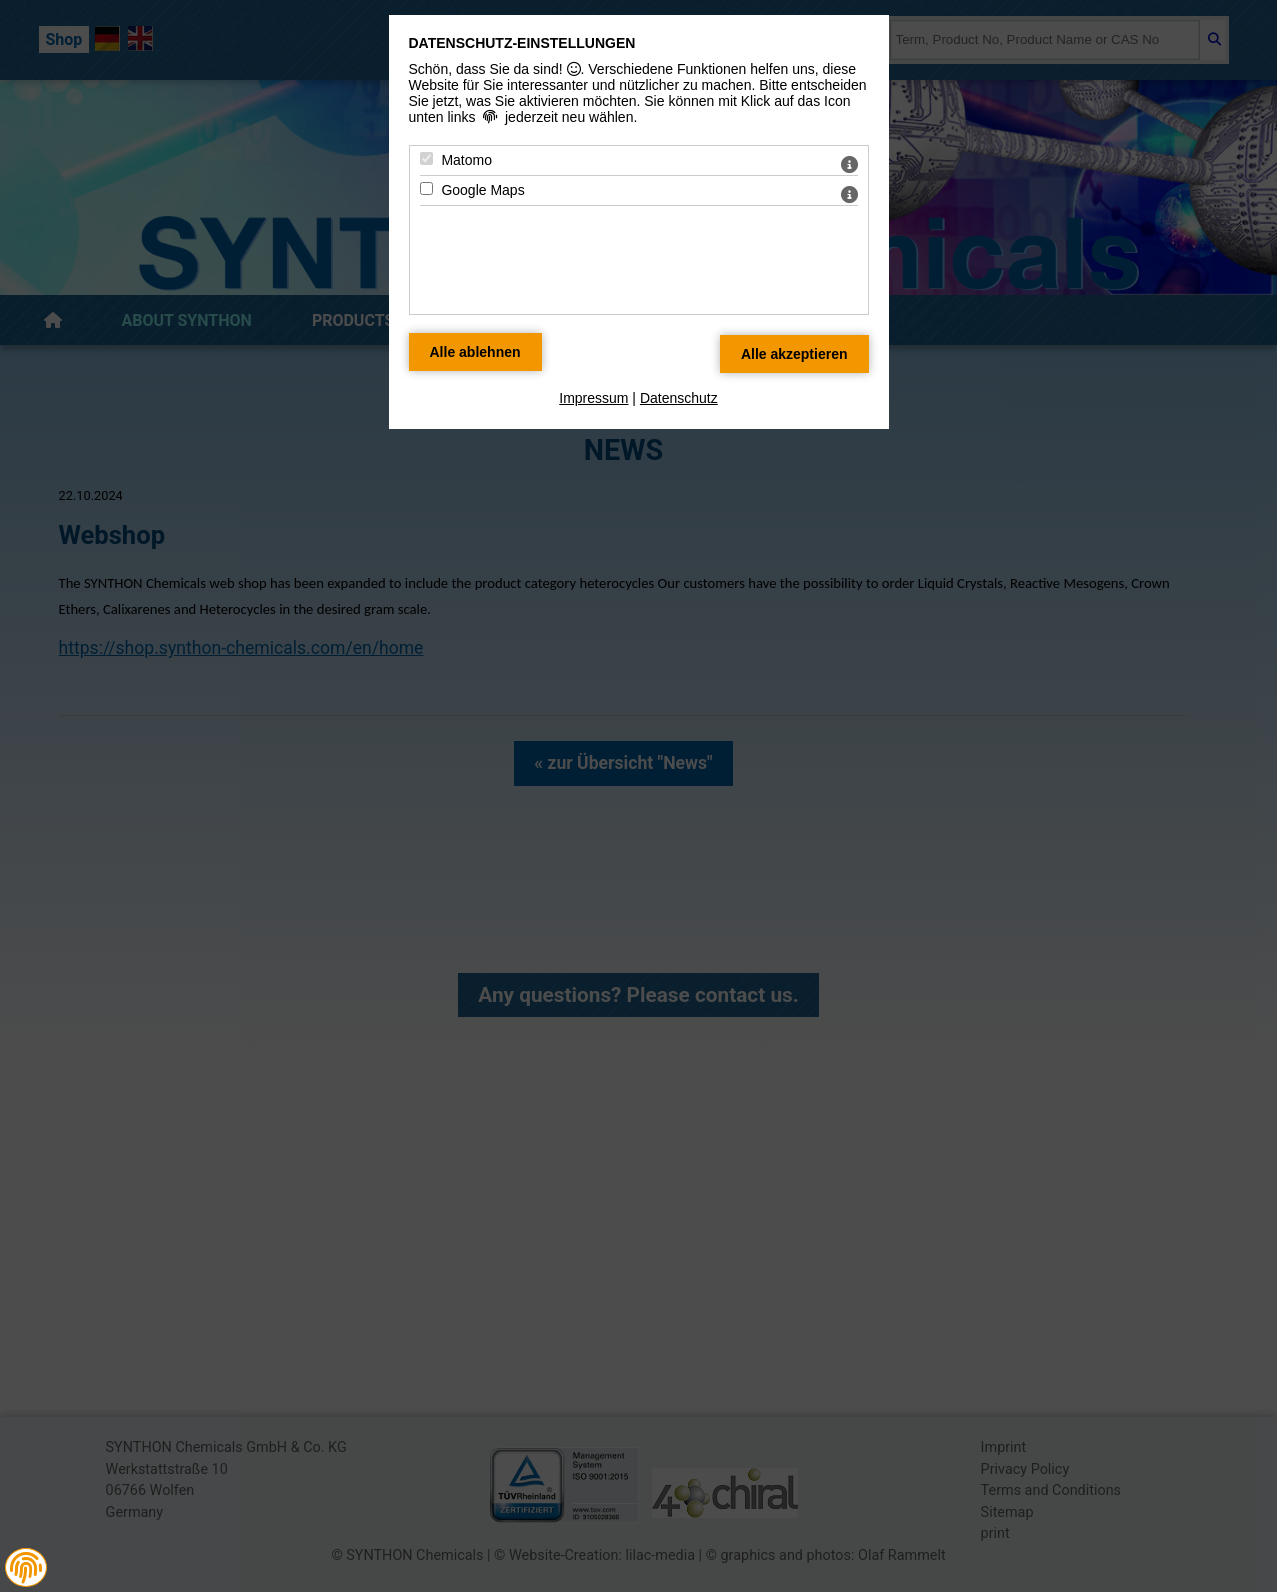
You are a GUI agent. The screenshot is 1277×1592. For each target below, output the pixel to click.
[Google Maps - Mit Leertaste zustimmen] (426, 188)
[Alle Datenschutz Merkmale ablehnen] (475, 352)
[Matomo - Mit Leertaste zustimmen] (426, 158)
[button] (26, 1568)
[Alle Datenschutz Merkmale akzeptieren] (794, 354)
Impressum (593, 398)
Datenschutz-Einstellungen (522, 43)
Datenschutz (679, 398)
